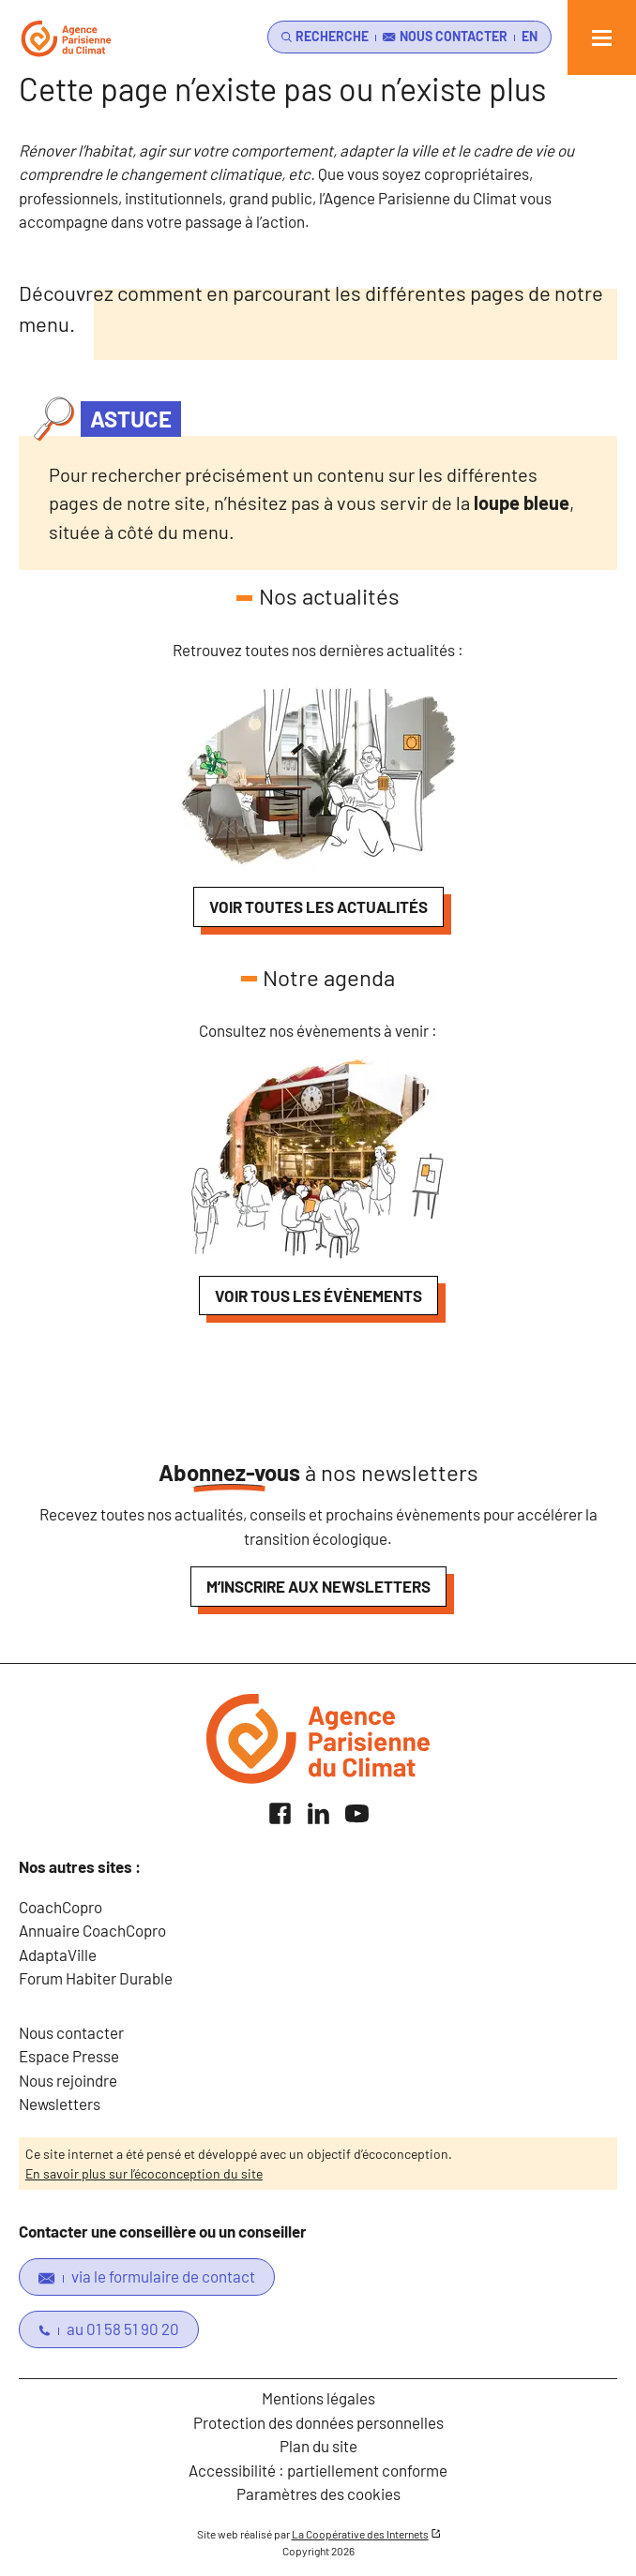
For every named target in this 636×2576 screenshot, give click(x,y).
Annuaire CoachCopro (92, 1930)
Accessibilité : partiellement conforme (318, 2470)
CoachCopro (60, 1906)
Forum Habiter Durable (96, 1978)
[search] (321, 37)
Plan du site (318, 2445)
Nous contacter (71, 2032)
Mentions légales (318, 2398)
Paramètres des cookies (318, 2493)
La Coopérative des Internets (360, 2533)
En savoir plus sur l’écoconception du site (144, 2173)
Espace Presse (69, 2055)
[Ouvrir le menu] (602, 37)
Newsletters (59, 2103)
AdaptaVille (58, 1954)
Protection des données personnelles (318, 2422)
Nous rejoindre (68, 2080)
